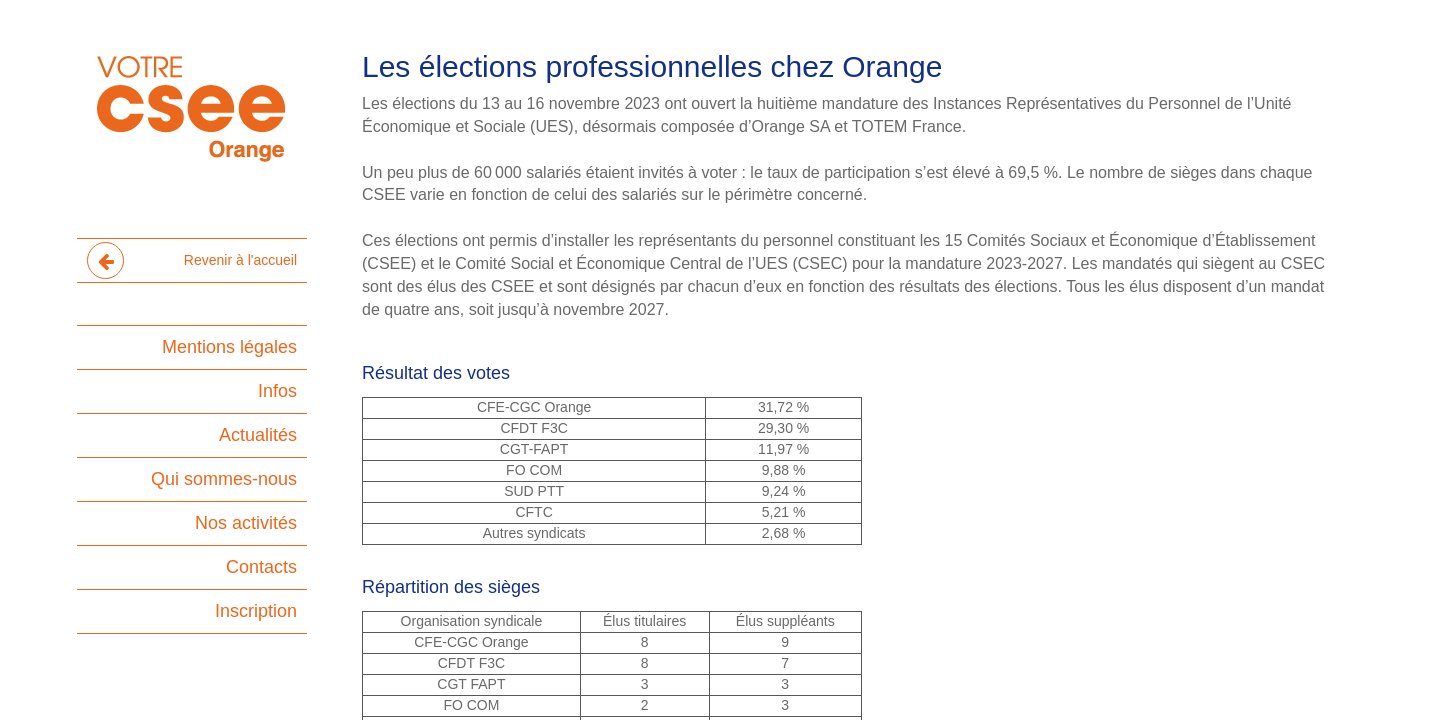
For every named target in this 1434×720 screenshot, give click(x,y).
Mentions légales (229, 347)
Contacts (261, 567)
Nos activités (246, 523)
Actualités (258, 435)
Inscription (256, 611)
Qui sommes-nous (224, 479)
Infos (277, 391)
